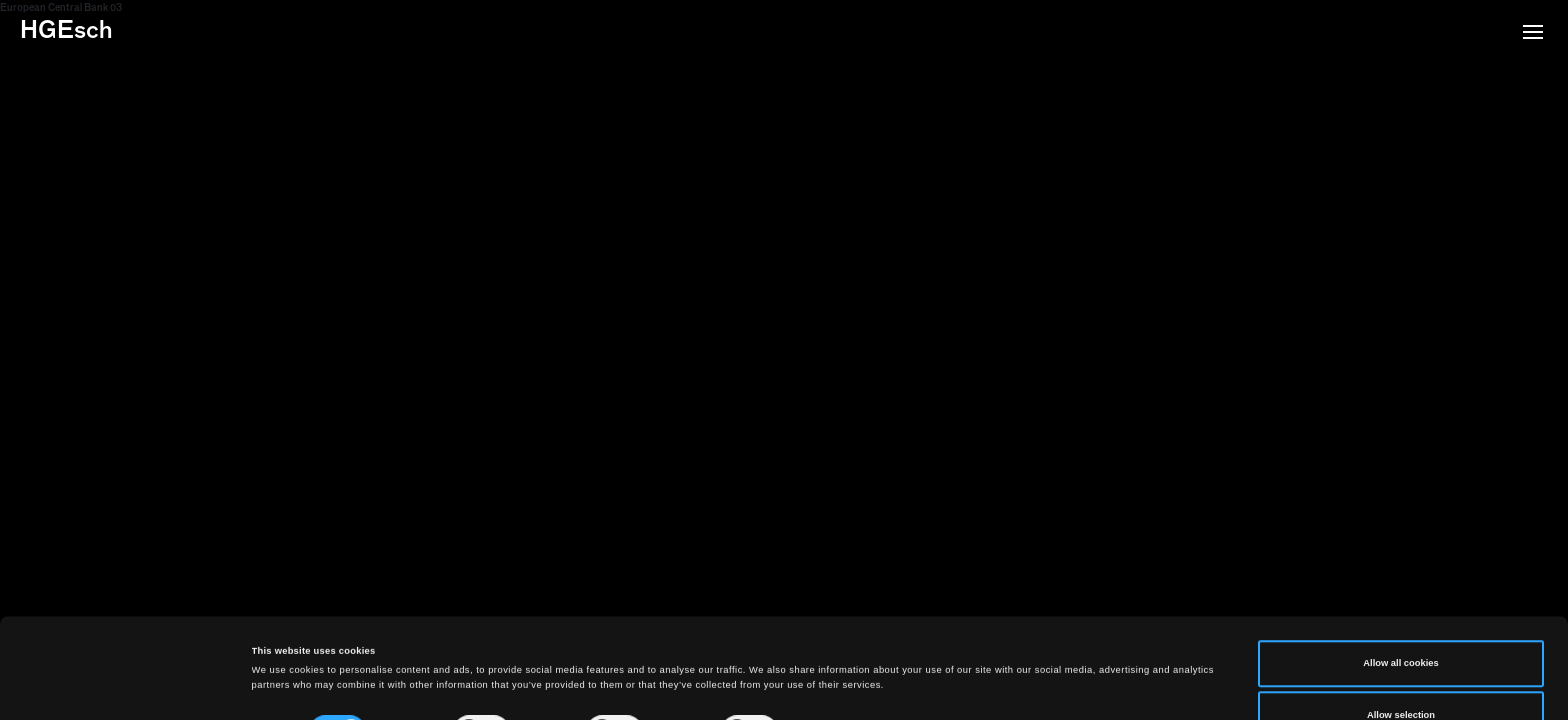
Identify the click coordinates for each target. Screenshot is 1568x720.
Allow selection (1401, 621)
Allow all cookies (1400, 570)
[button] (1533, 34)
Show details (830, 644)
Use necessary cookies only (1401, 673)
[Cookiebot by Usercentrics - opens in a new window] (129, 686)
